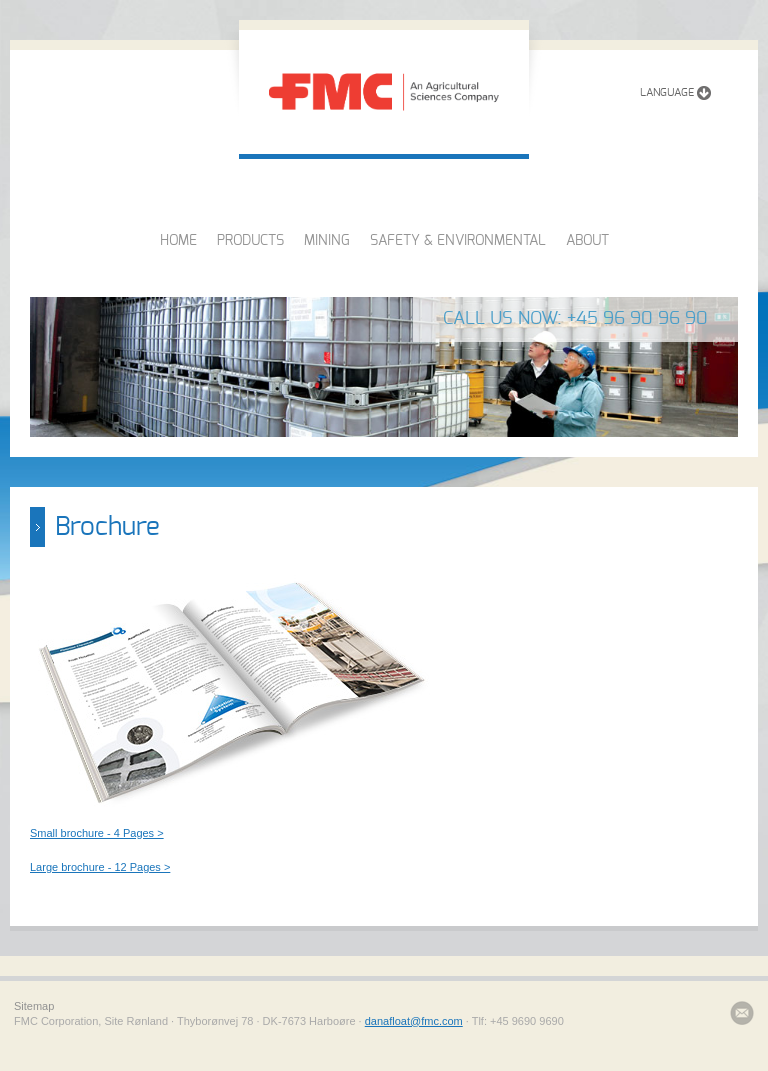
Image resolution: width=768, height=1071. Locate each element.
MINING (327, 241)
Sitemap (34, 1006)
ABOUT (587, 241)
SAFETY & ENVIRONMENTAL (458, 241)
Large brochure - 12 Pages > (100, 867)
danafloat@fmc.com (414, 1021)
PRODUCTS (250, 241)
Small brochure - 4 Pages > (97, 833)
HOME (178, 241)
